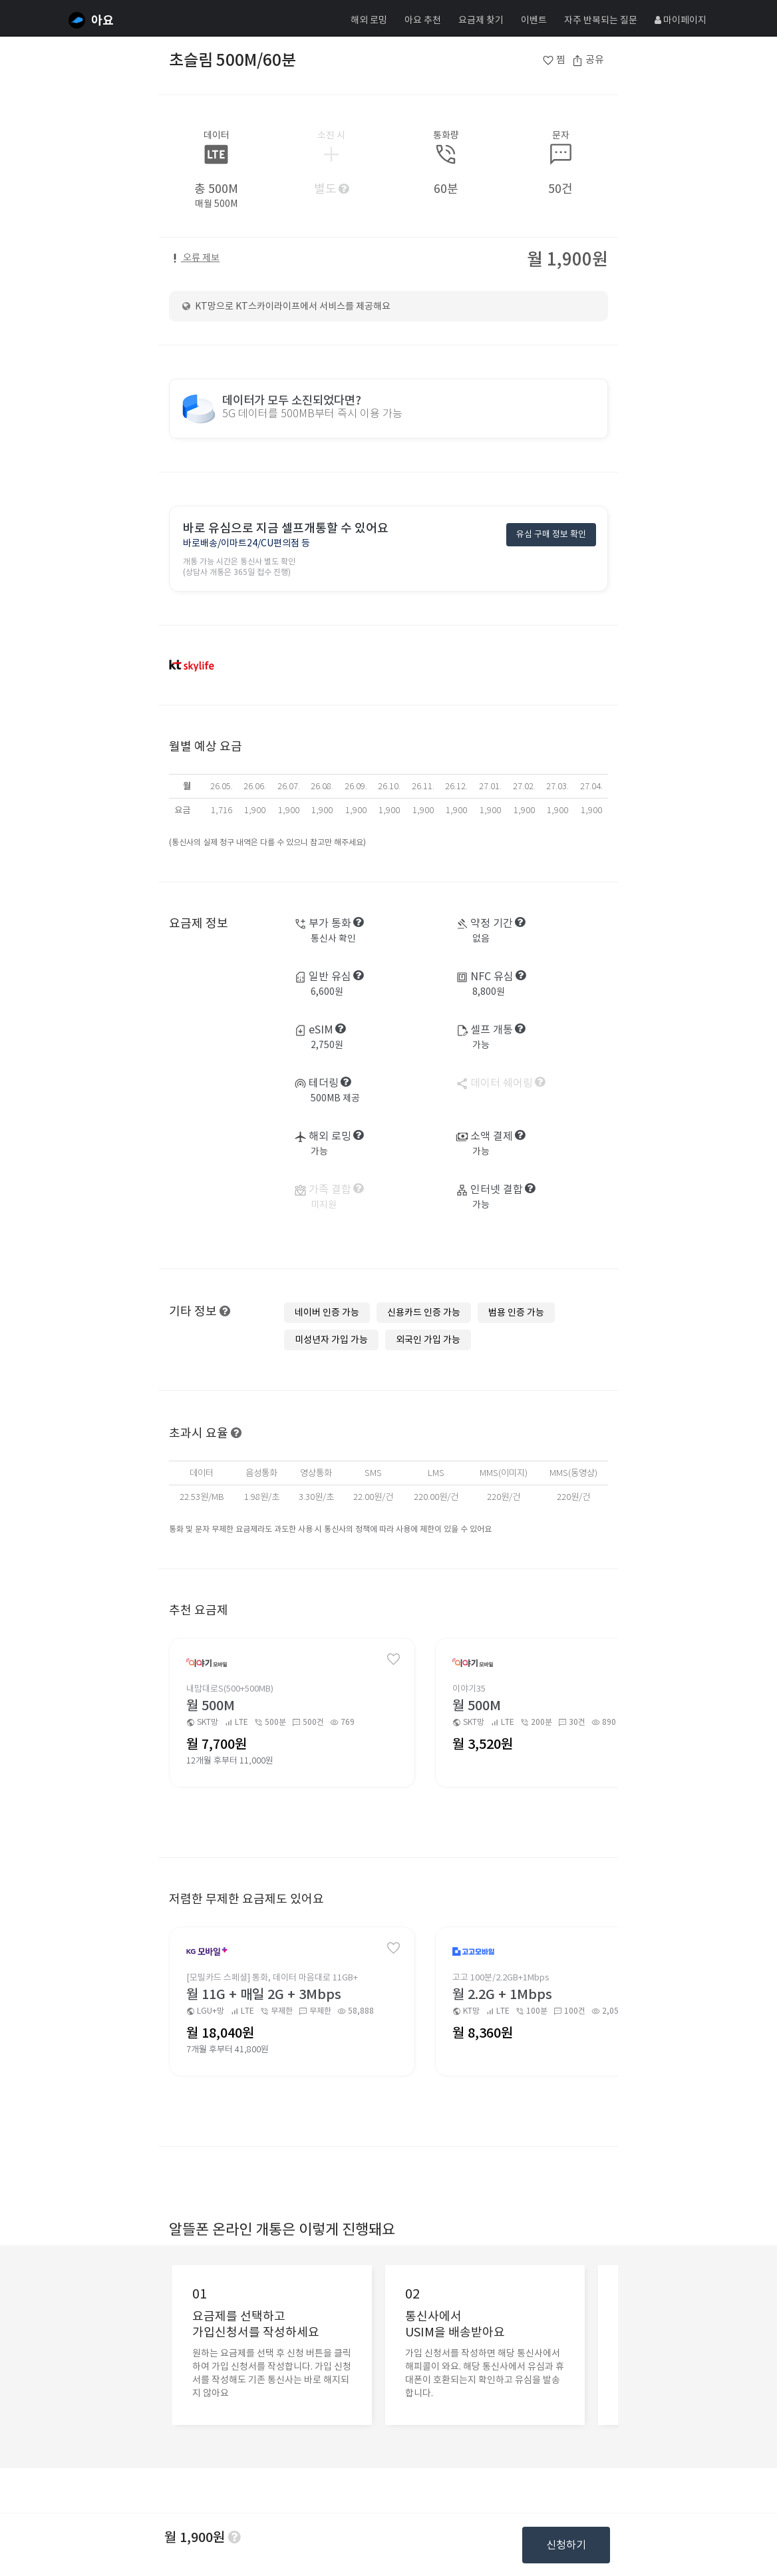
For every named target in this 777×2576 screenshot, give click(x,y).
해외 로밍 (369, 20)
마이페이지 (680, 20)
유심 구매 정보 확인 (551, 535)
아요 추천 (422, 20)
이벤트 (534, 20)
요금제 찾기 (481, 20)
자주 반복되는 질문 (600, 20)
